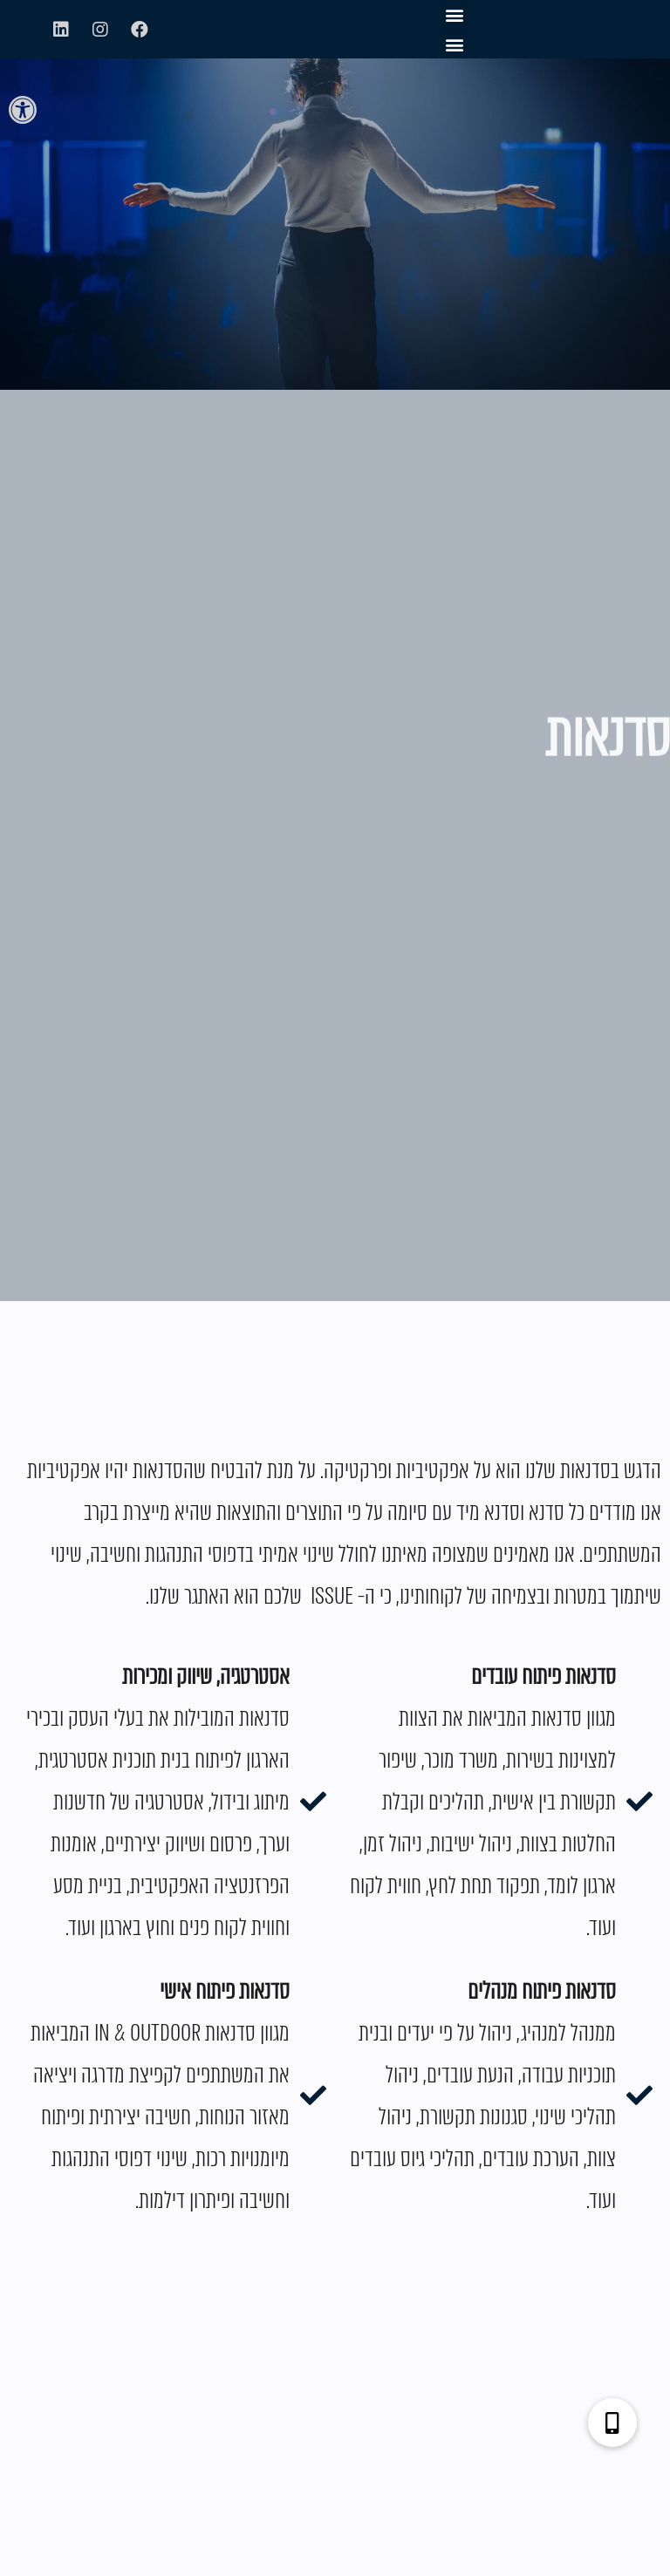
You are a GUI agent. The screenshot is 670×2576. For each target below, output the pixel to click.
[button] (22, 110)
